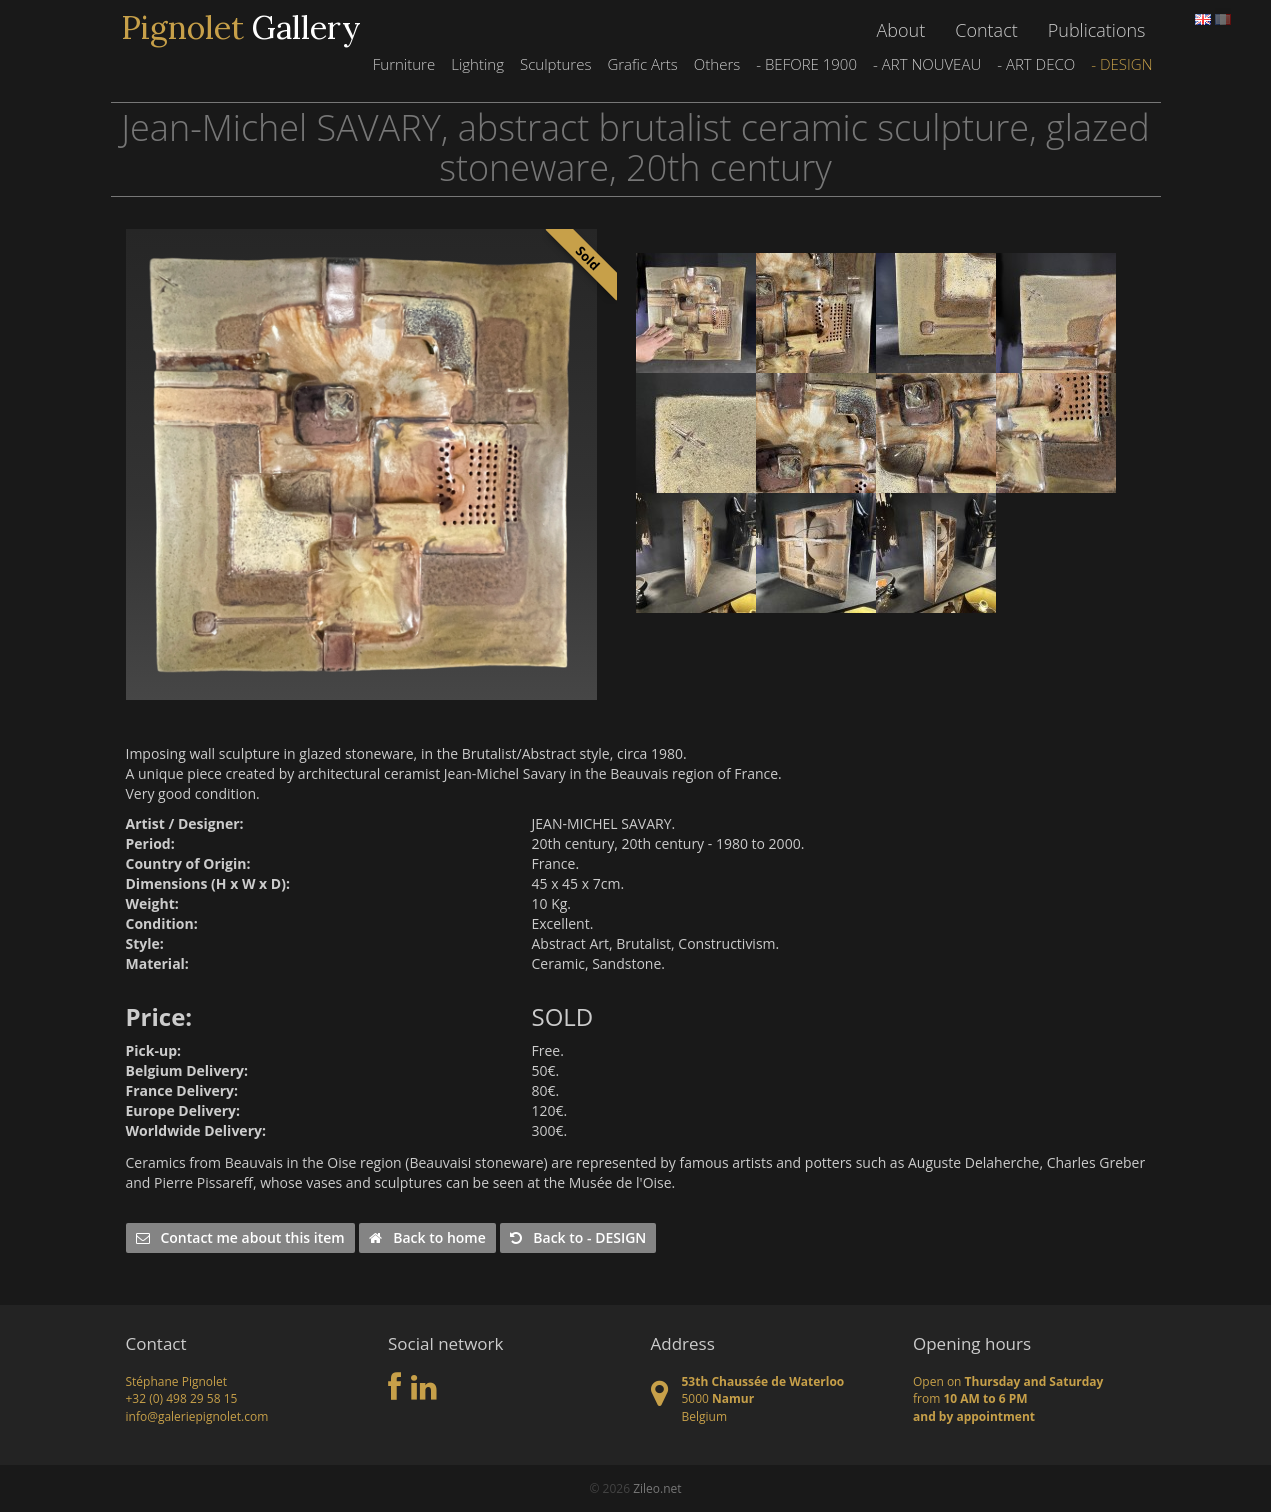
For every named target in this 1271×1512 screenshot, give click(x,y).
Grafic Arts (642, 64)
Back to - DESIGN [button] (578, 1237)
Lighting (477, 64)
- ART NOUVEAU (927, 64)
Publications (1097, 30)
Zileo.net (657, 1488)
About (901, 30)
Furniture (404, 64)
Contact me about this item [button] (240, 1237)
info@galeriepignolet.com (197, 1416)
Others (717, 64)
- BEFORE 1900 (806, 64)
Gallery (241, 28)
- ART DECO (1036, 64)
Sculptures (555, 64)
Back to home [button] (427, 1237)
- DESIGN (1121, 64)
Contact (986, 30)
